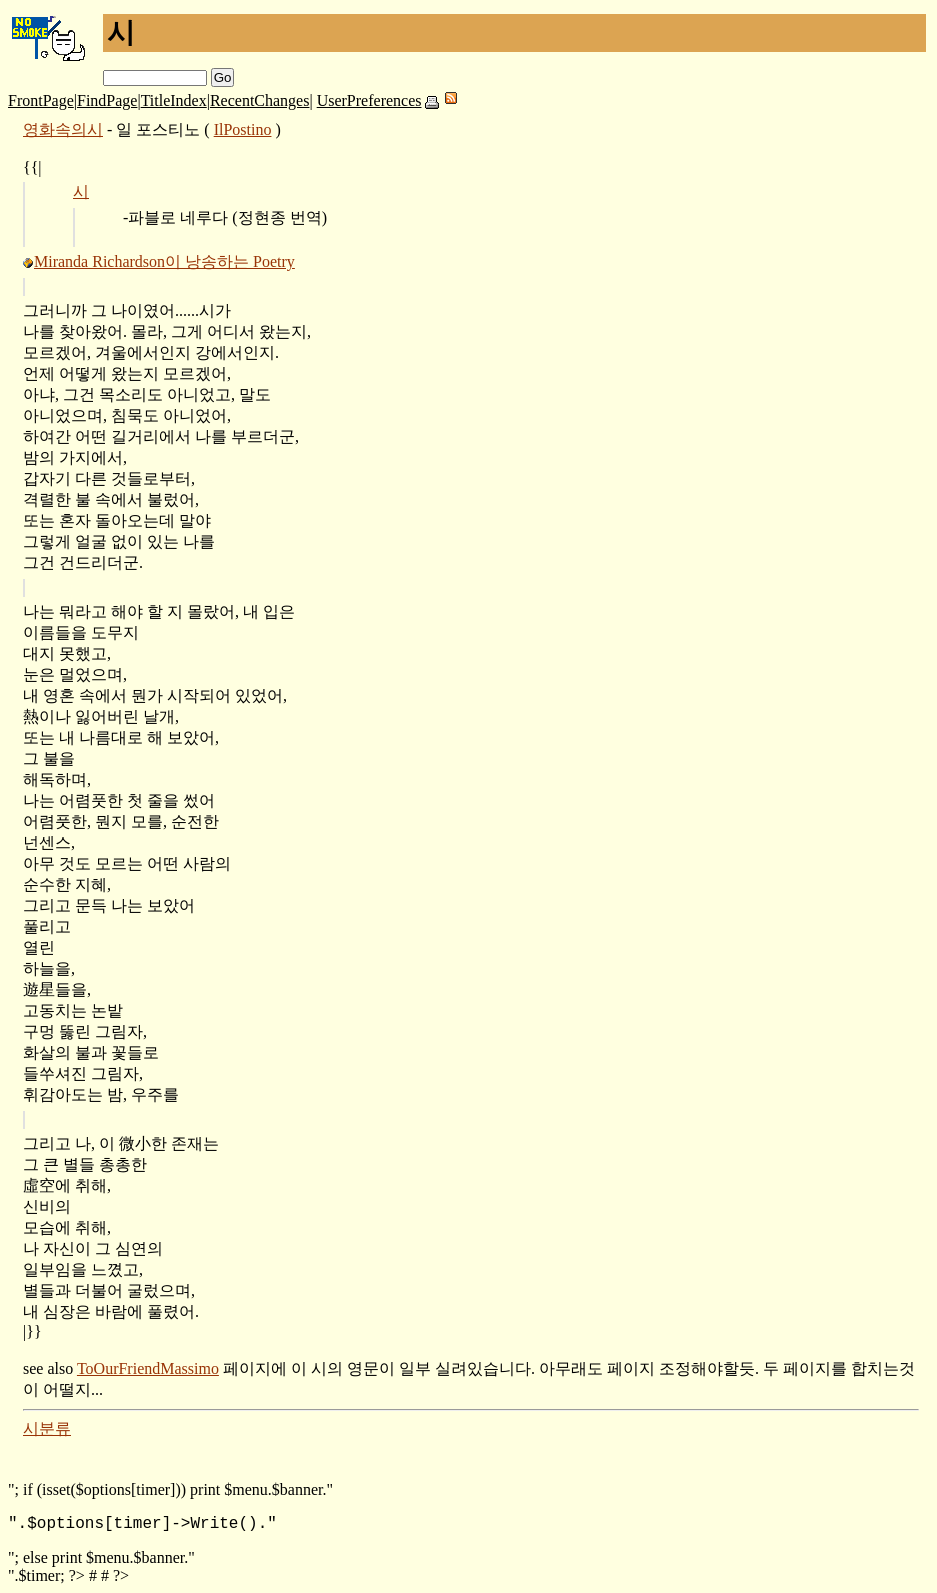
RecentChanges (260, 100)
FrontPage (41, 100)
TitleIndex (174, 100)
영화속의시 (63, 129)
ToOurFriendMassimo (148, 1368)
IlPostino (243, 129)
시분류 (47, 1428)
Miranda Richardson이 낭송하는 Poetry (164, 261)
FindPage (107, 100)
